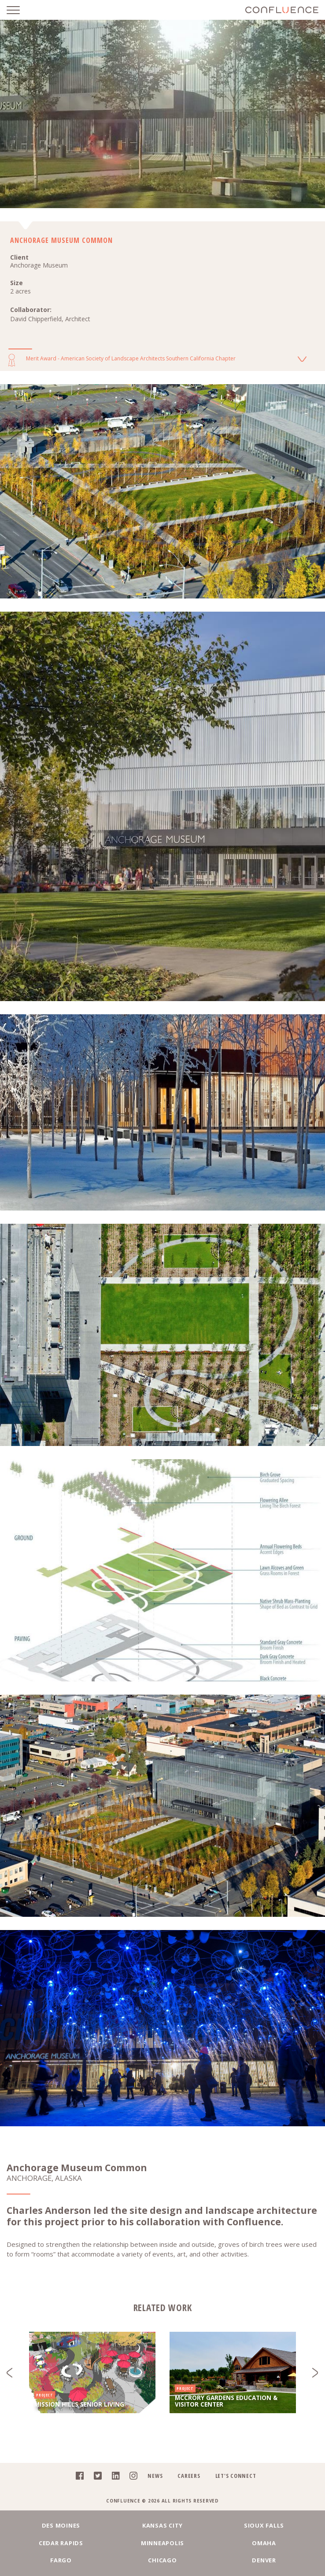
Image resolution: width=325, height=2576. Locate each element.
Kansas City (162, 2525)
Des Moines (61, 2525)
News (155, 2476)
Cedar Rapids (61, 2543)
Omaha (264, 2543)
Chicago (162, 2560)
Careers (188, 2476)
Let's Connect (235, 2476)
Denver (264, 2560)
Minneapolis (162, 2543)
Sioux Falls (264, 2525)
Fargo (61, 2560)
